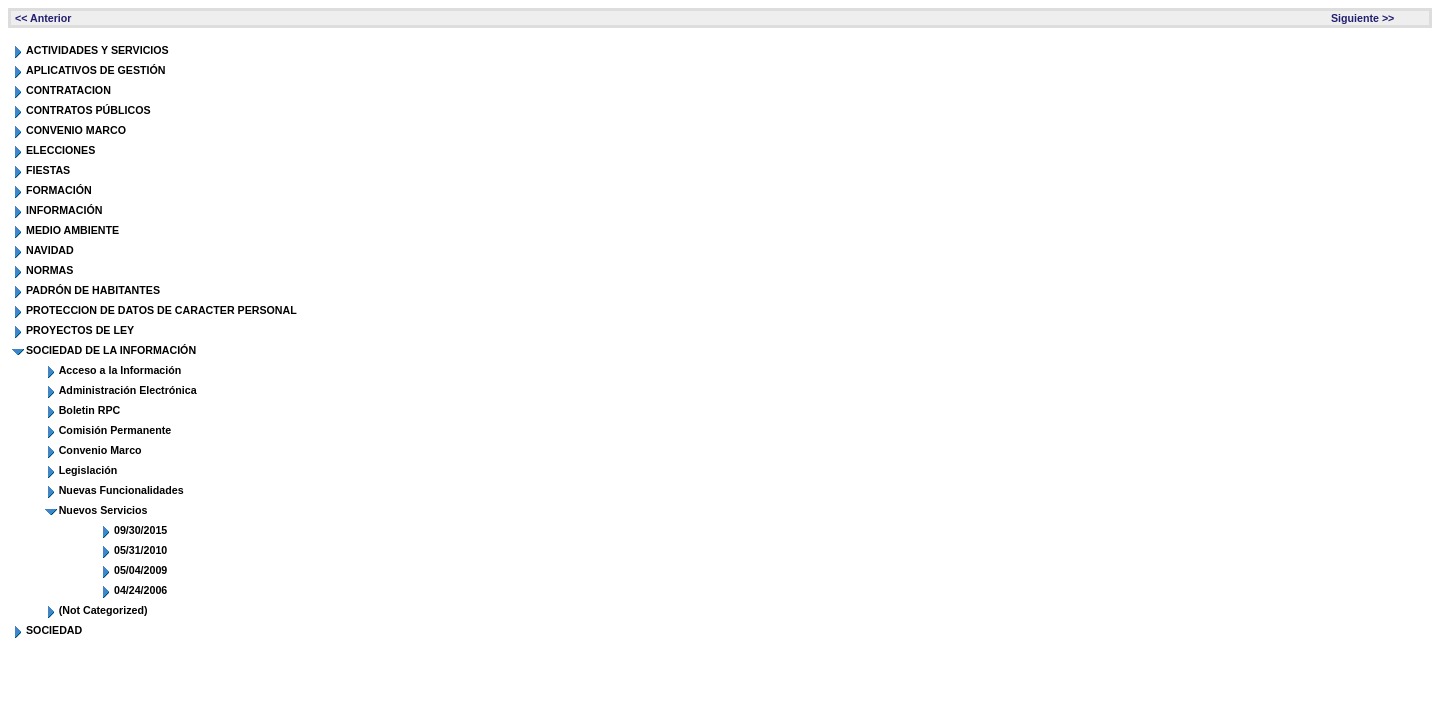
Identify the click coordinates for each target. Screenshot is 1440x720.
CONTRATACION (68, 90)
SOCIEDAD (54, 630)
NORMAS (49, 270)
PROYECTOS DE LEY (80, 330)
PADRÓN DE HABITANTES (93, 290)
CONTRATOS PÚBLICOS (88, 110)
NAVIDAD (50, 250)
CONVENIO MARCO (76, 130)
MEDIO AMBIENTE (72, 230)
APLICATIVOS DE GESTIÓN (96, 70)
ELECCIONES (60, 150)
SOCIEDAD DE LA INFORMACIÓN (111, 350)
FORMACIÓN (59, 190)
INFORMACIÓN (64, 210)
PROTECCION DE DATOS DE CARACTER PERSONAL (161, 310)
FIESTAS (48, 170)
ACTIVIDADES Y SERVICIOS (97, 50)
